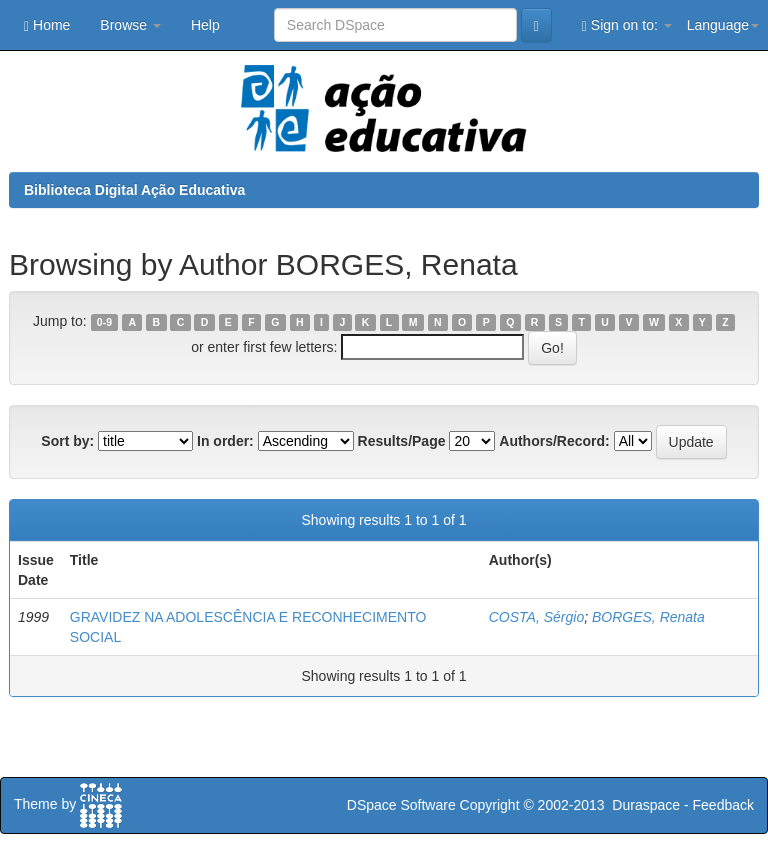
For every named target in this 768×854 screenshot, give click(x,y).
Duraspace (646, 805)
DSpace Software (401, 805)
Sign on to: (627, 25)
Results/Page (402, 441)
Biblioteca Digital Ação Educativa (134, 190)
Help (205, 25)
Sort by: (67, 441)
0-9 (104, 322)
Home (47, 25)
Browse (130, 25)
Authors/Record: (554, 441)
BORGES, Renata (648, 617)
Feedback (723, 805)
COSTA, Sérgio (536, 617)
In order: (225, 441)
